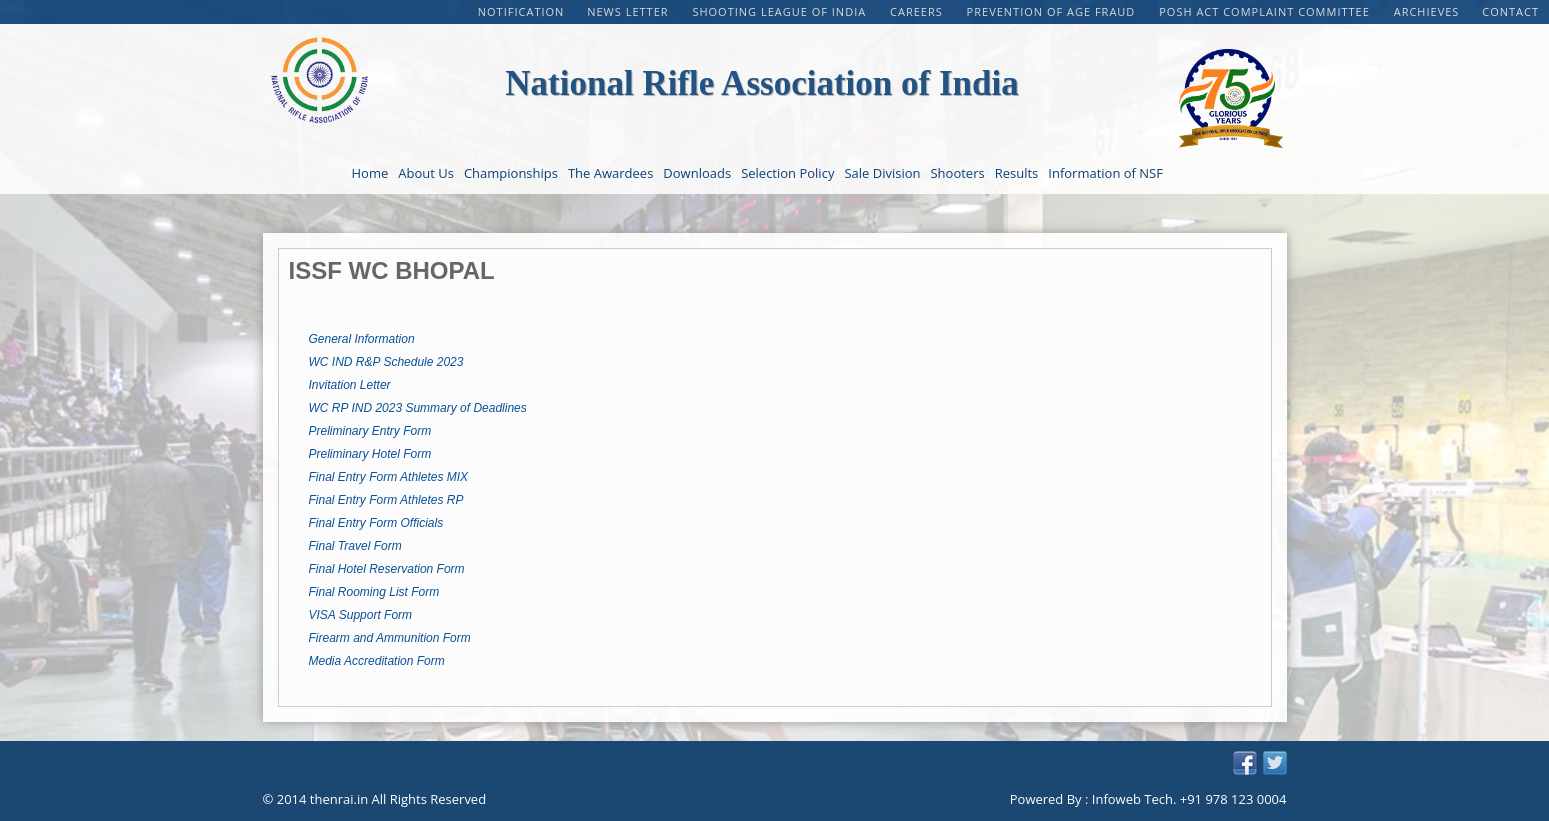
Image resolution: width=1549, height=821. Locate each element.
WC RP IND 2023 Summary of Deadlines (418, 408)
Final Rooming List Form (374, 592)
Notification (521, 11)
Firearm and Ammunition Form (390, 638)
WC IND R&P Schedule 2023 (386, 362)
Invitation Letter (350, 385)
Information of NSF (1105, 173)
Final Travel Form (355, 546)
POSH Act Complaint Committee (1266, 11)
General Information (362, 339)
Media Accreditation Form (377, 661)
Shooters (957, 173)
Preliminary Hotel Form (370, 454)
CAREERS (918, 11)
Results (1017, 173)
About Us (426, 173)
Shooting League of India (781, 11)
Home (370, 173)
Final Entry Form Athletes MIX (389, 477)
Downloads (697, 173)
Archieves (1427, 11)
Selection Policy (787, 173)
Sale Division (882, 173)
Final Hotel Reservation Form (387, 569)
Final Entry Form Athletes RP (386, 500)
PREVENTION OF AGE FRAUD (1053, 11)
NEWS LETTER (629, 11)
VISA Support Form (361, 615)
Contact (1510, 11)
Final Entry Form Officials (376, 523)
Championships (511, 173)
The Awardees (610, 173)
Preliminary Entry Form (370, 431)
